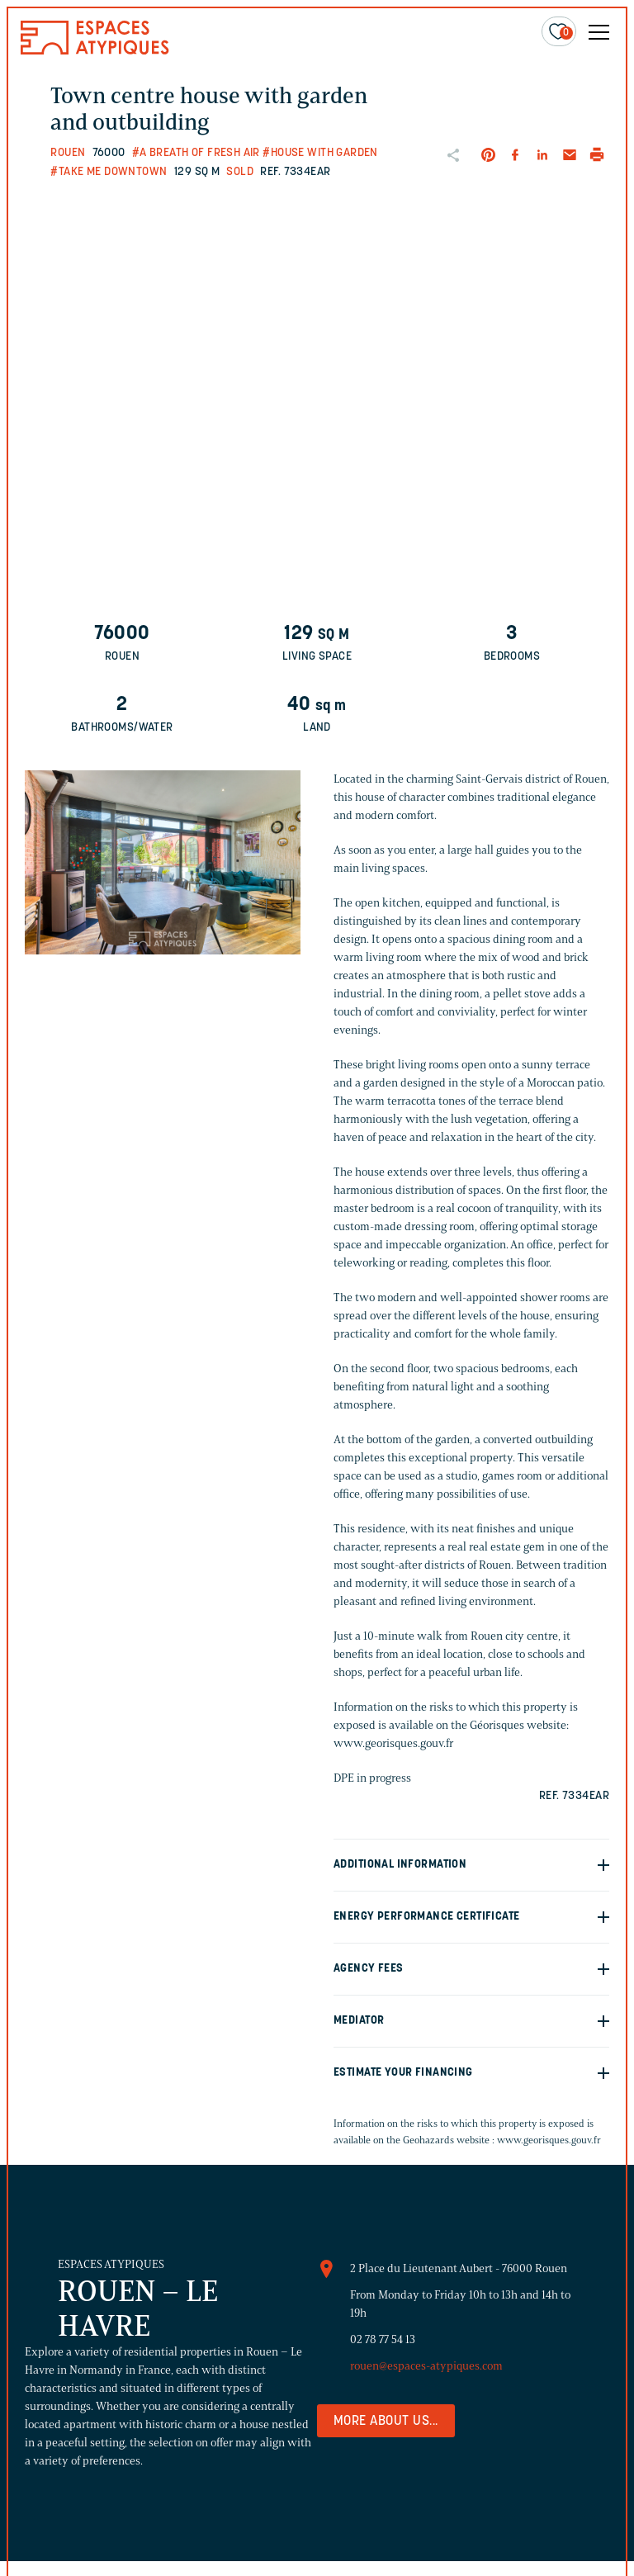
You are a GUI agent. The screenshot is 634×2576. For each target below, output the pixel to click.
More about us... (386, 2421)
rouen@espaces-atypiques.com (426, 2366)
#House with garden (320, 153)
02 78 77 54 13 (382, 2339)
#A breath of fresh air (196, 153)
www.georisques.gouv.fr (549, 2139)
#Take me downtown (108, 172)
